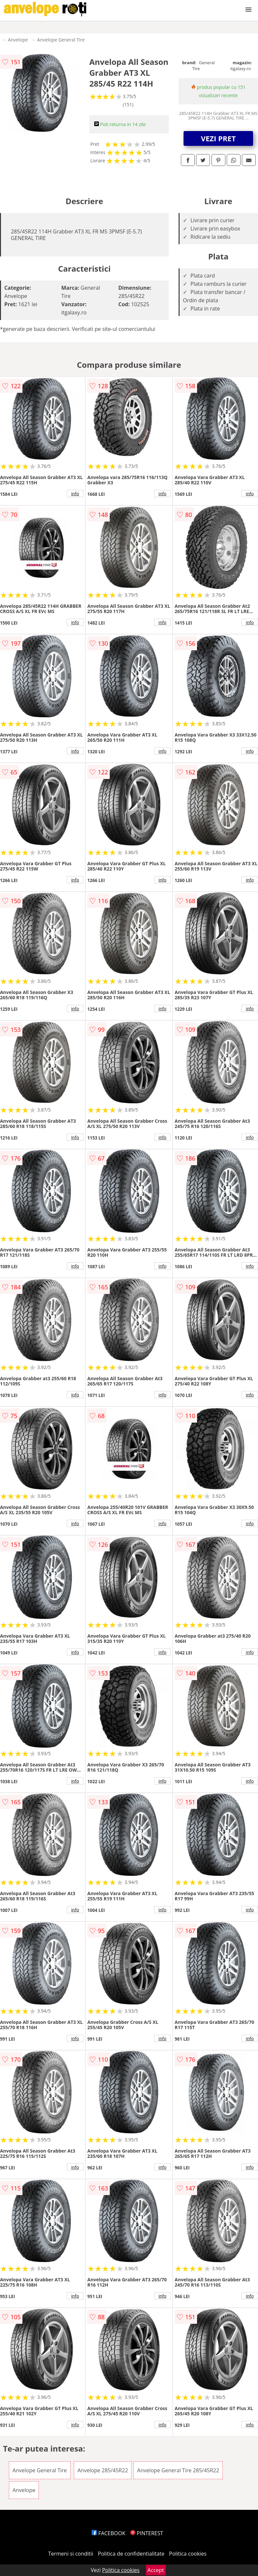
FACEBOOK (109, 2533)
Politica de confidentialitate (131, 2553)
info (75, 493)
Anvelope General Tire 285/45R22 (178, 2470)
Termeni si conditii (70, 2553)
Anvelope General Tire (61, 40)
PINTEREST (146, 2533)
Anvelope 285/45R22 (102, 2470)
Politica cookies (188, 2553)
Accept (156, 2570)
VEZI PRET (218, 138)
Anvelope (18, 40)
